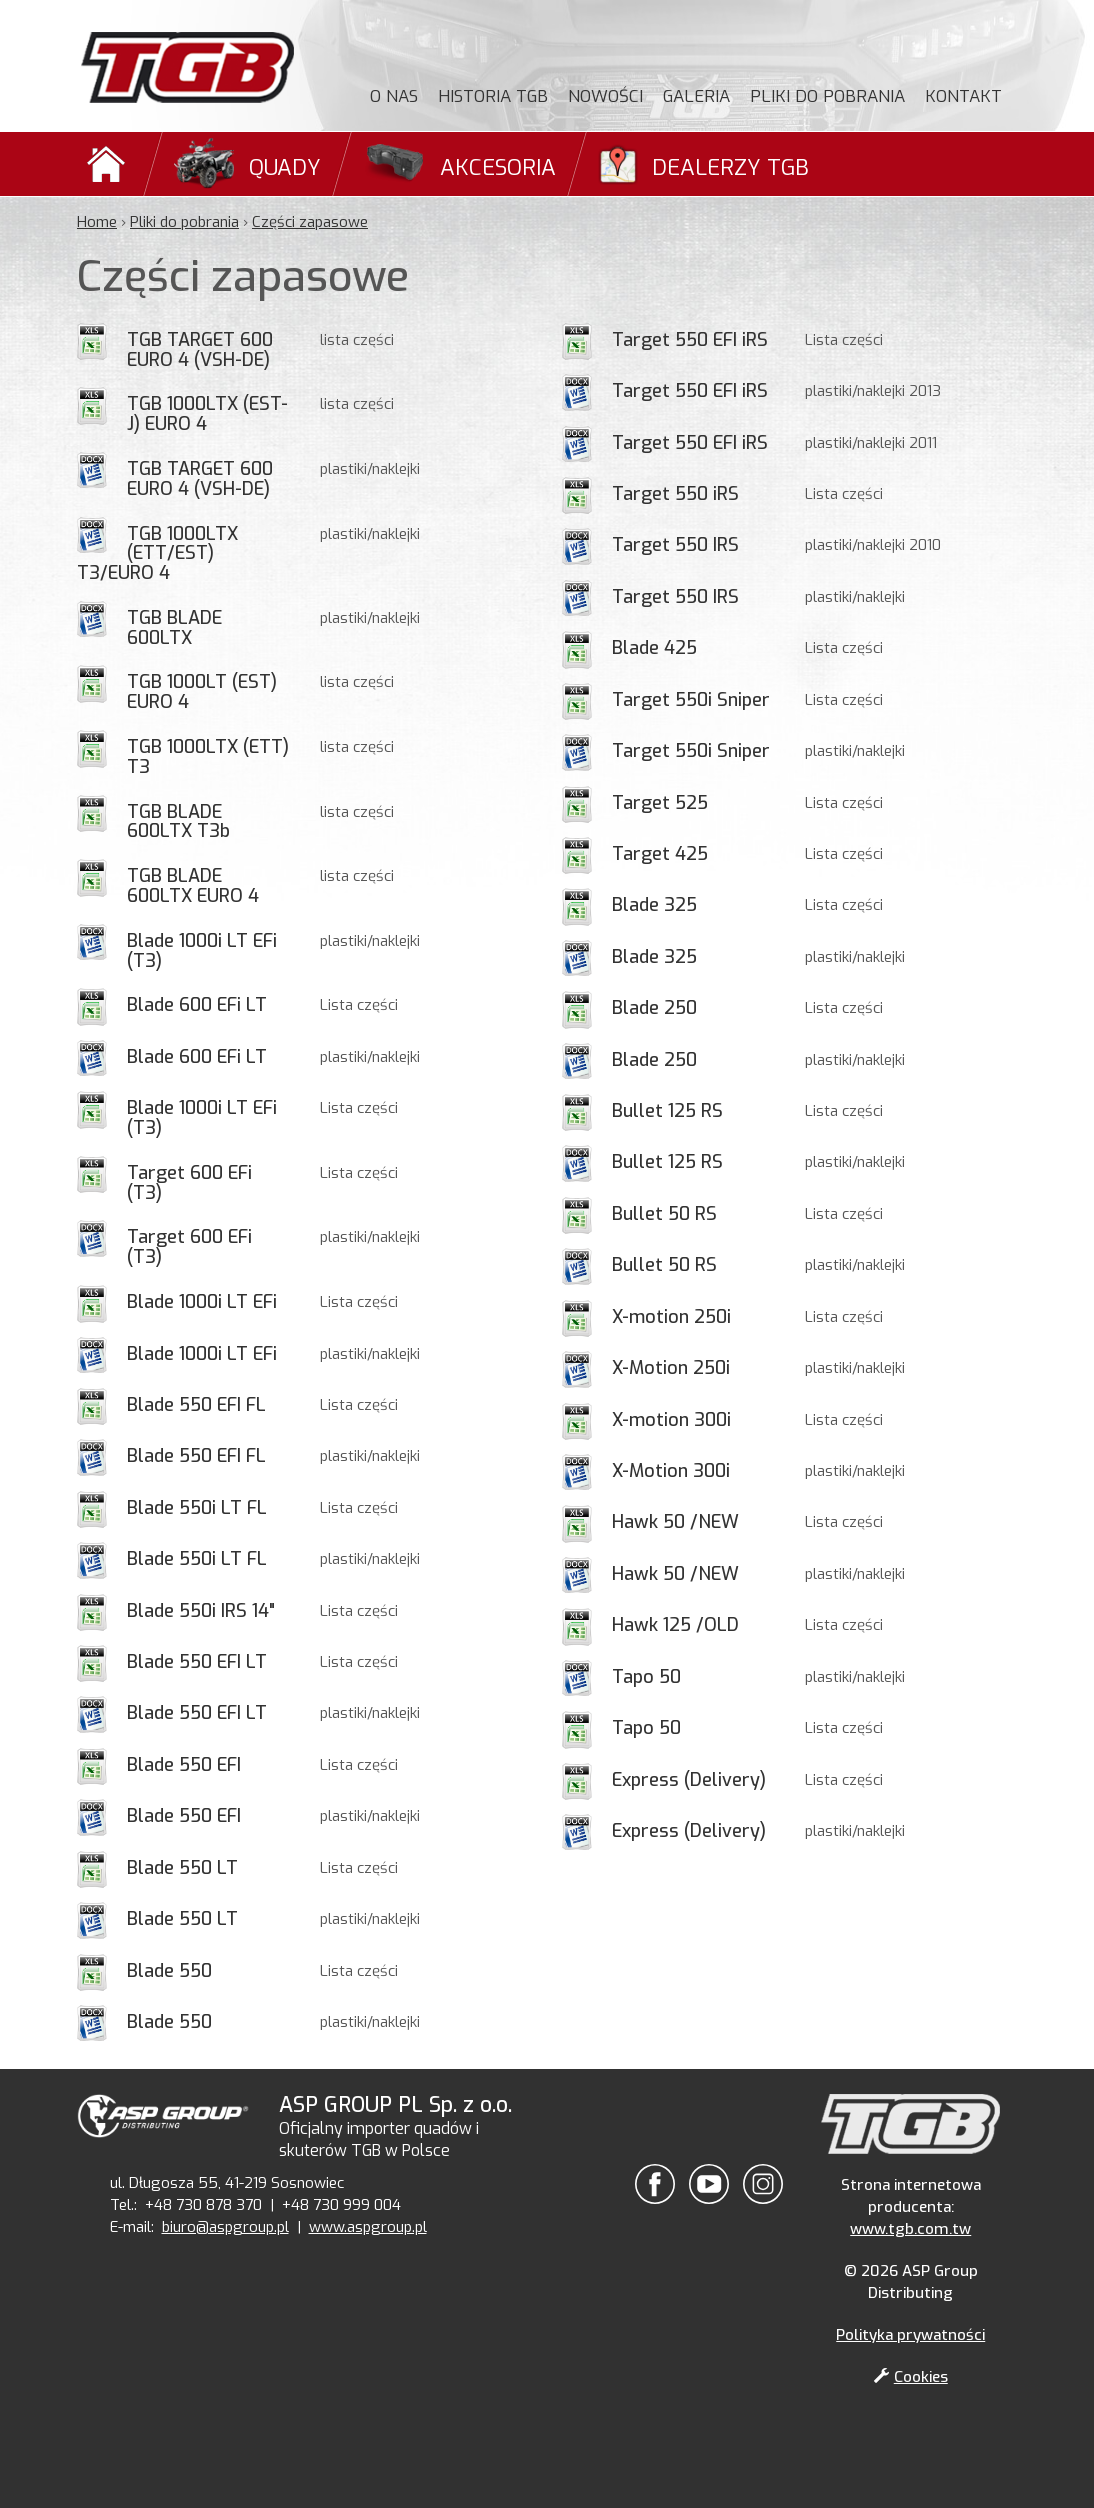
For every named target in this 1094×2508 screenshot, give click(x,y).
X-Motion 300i (671, 1471)
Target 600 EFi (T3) (189, 1183)
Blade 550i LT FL (197, 1508)
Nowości (605, 96)
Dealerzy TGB (730, 167)
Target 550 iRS (675, 494)
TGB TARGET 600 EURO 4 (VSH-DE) (200, 350)
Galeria (696, 96)
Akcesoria (498, 167)
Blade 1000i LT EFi (202, 1302)
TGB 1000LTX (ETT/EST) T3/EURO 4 (157, 554)
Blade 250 (654, 1008)
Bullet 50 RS (664, 1214)
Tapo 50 (646, 1677)
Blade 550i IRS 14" (201, 1611)
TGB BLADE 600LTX (174, 628)
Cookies (911, 2377)
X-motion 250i (671, 1317)
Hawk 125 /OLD (675, 1625)
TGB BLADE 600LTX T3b (178, 822)
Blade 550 (169, 1971)
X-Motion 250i (671, 1368)
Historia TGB (493, 96)
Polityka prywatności (910, 2335)
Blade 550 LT (182, 1868)
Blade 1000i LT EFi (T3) (202, 951)
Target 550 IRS (675, 545)
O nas (394, 96)
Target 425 (660, 854)
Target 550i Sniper (691, 700)
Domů (109, 164)
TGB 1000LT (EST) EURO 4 (202, 692)
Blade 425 (654, 648)
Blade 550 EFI (184, 1765)
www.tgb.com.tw (910, 2229)
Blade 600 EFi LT (197, 1005)
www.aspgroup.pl (368, 2227)
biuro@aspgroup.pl (225, 2227)
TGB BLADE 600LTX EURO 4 (193, 886)
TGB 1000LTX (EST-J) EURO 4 (207, 414)
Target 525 (660, 803)
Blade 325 (654, 905)
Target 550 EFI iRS (690, 340)
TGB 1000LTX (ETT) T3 (208, 757)
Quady (285, 167)
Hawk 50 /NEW (675, 1522)
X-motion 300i (671, 1420)
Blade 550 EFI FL (196, 1405)
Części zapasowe (310, 222)
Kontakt (963, 96)
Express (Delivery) (689, 1780)
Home (97, 222)
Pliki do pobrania (827, 96)
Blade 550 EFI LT (197, 1662)
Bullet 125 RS (667, 1111)
